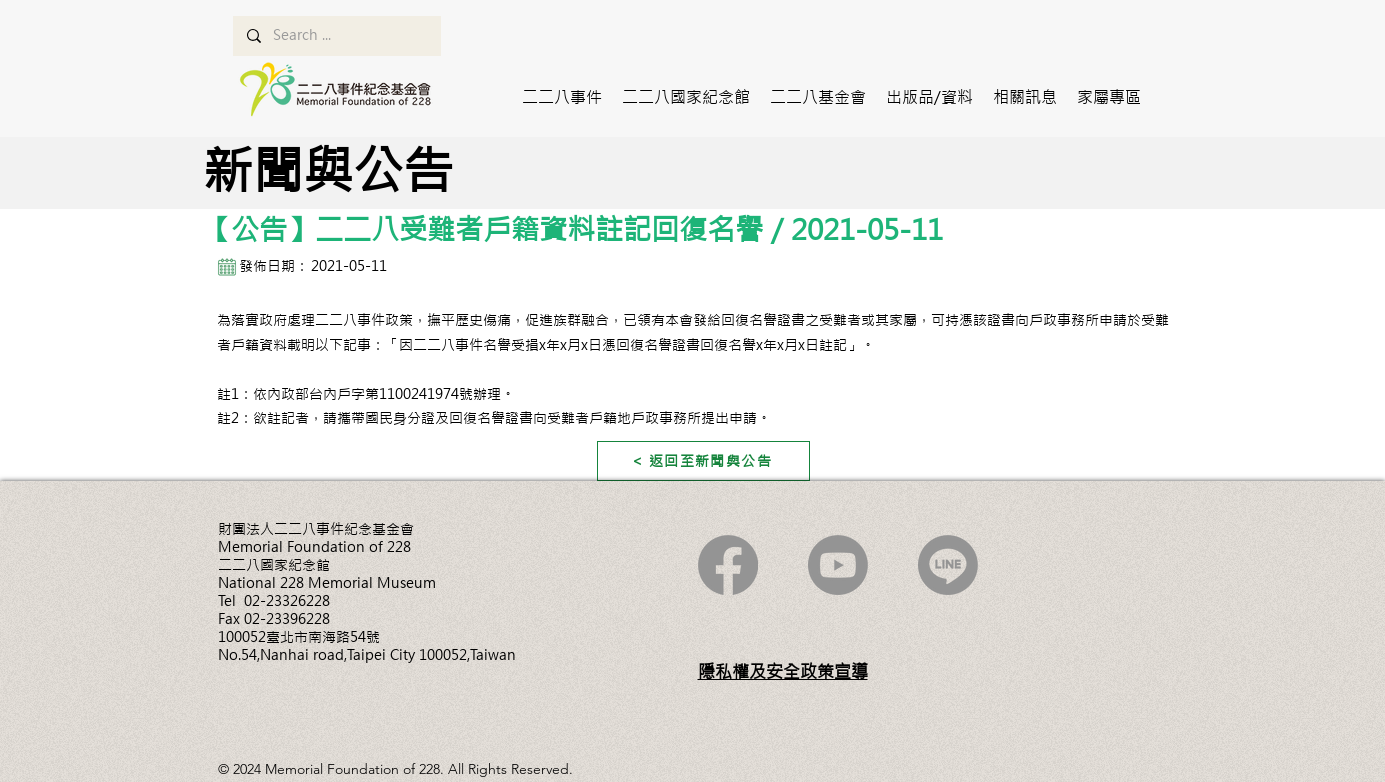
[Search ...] (336, 36)
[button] (562, 97)
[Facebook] (728, 565)
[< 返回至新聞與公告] (703, 461)
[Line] (948, 565)
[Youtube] (838, 565)
